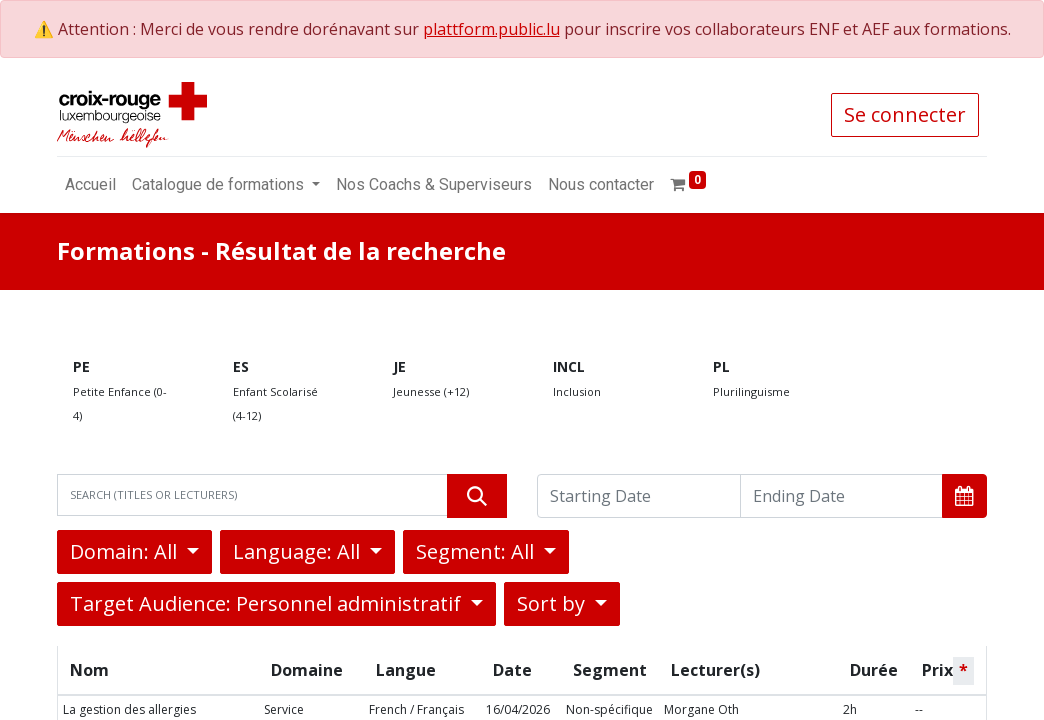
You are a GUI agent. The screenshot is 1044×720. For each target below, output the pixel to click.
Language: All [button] (299, 551)
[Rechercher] (477, 496)
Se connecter (905, 114)
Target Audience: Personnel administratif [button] (268, 603)
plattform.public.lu (491, 29)
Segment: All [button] (477, 551)
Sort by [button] (553, 603)
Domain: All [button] (126, 551)
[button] (964, 496)
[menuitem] (90, 185)
